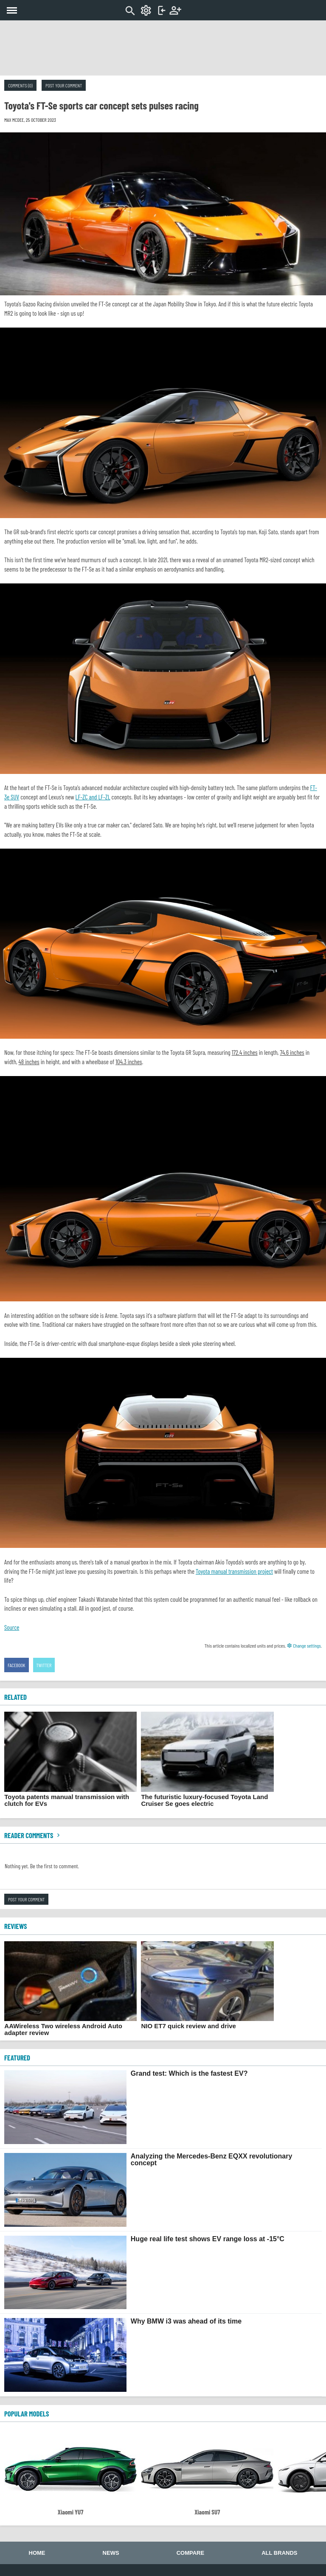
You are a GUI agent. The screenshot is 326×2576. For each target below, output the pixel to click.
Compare (190, 2553)
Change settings (304, 1645)
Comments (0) (20, 85)
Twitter (44, 1665)
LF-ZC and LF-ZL (93, 797)
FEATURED (17, 2057)
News (111, 2553)
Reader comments (33, 1835)
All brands (279, 2553)
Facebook (16, 1665)
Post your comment (63, 85)
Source (11, 1627)
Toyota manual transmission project (234, 1571)
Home (37, 2553)
